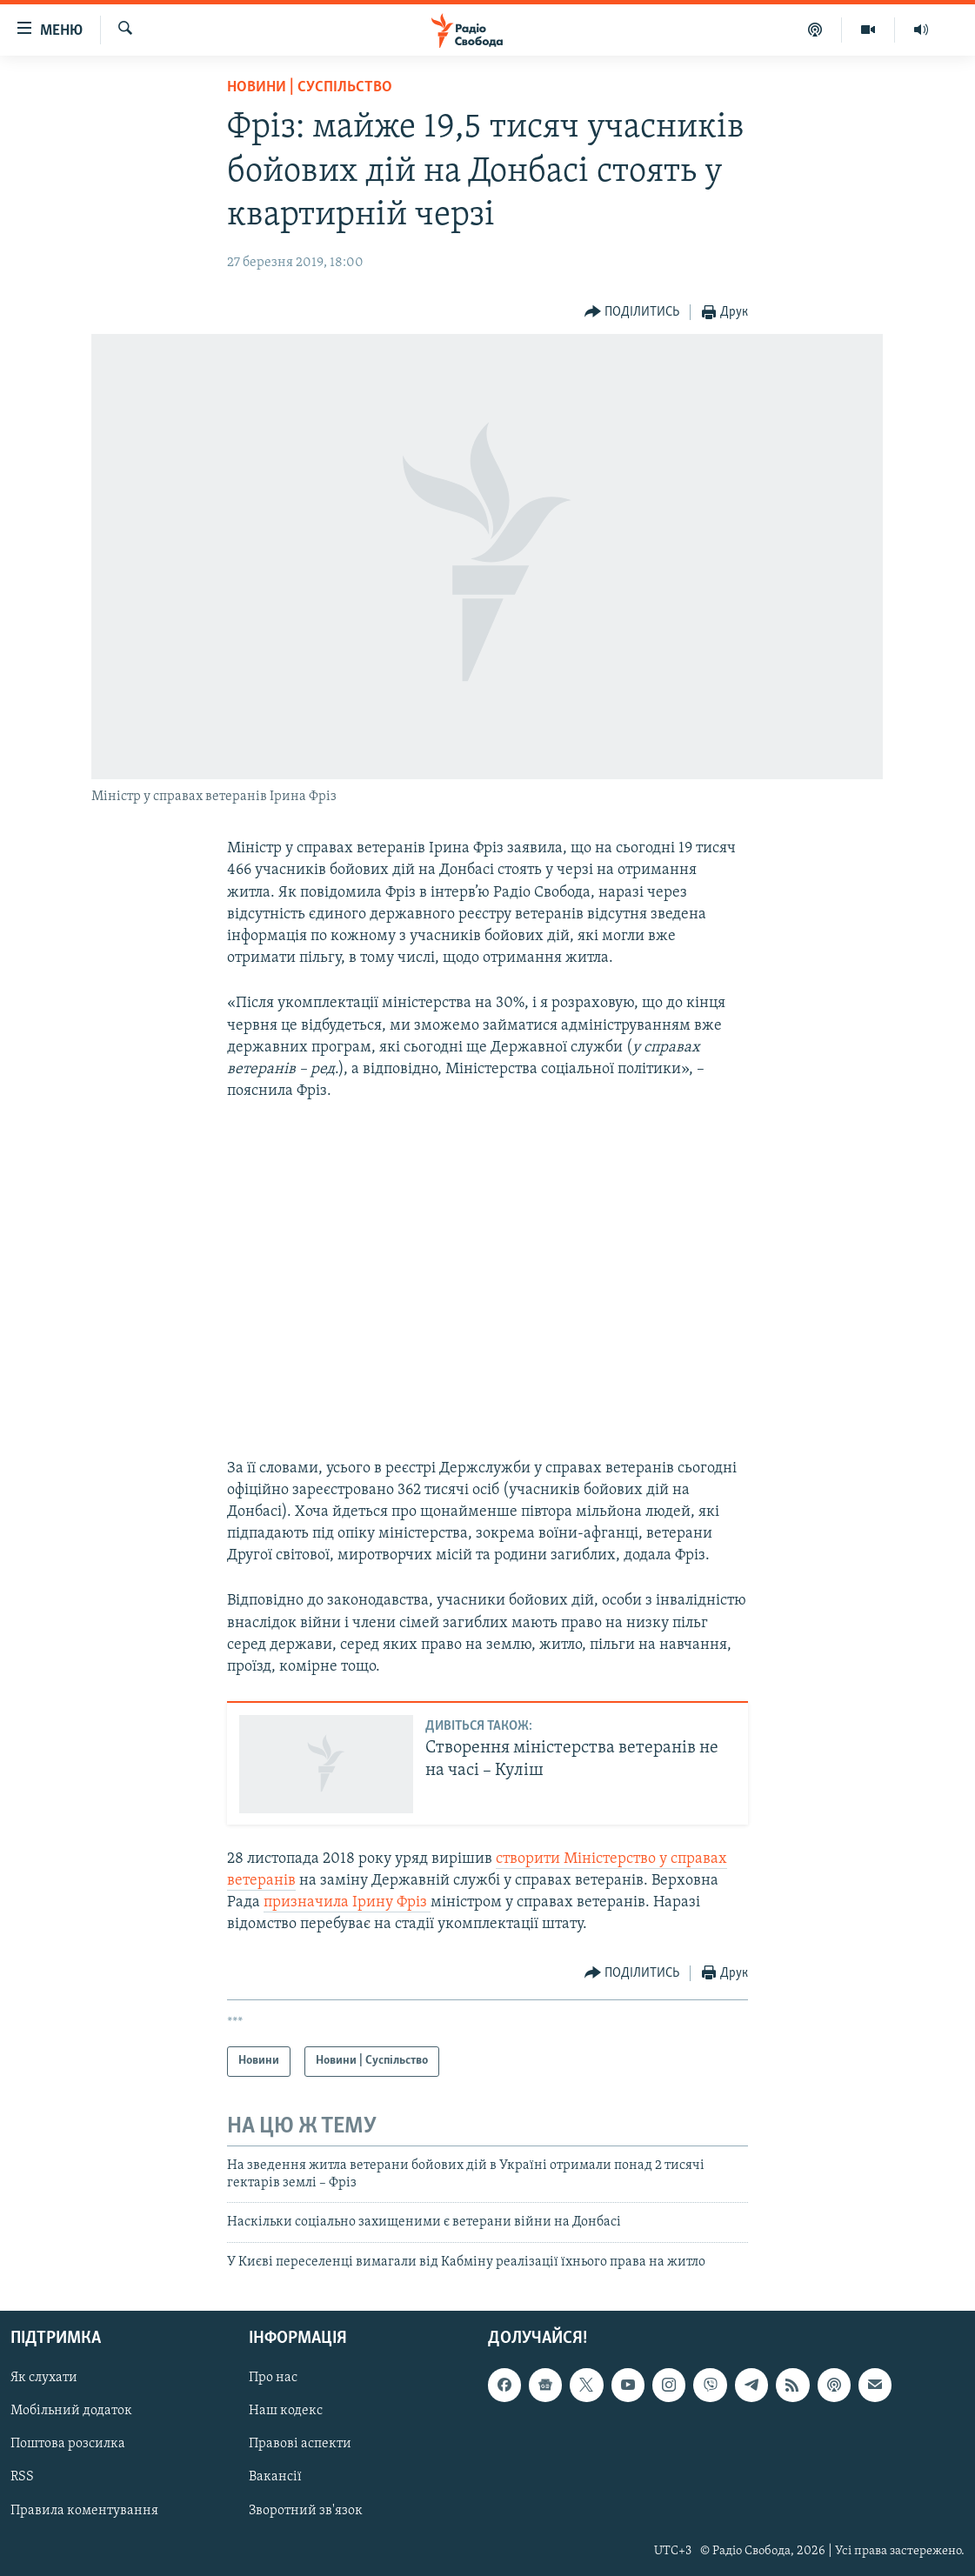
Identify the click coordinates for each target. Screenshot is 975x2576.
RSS (22, 2478)
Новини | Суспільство (309, 87)
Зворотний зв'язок (306, 2511)
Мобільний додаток (71, 2411)
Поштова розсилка (67, 2445)
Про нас (273, 2378)
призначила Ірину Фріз (347, 1902)
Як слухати (43, 2378)
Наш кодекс (286, 2411)
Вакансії (275, 2478)
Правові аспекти (300, 2445)
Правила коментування (84, 2511)
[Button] (632, 312)
